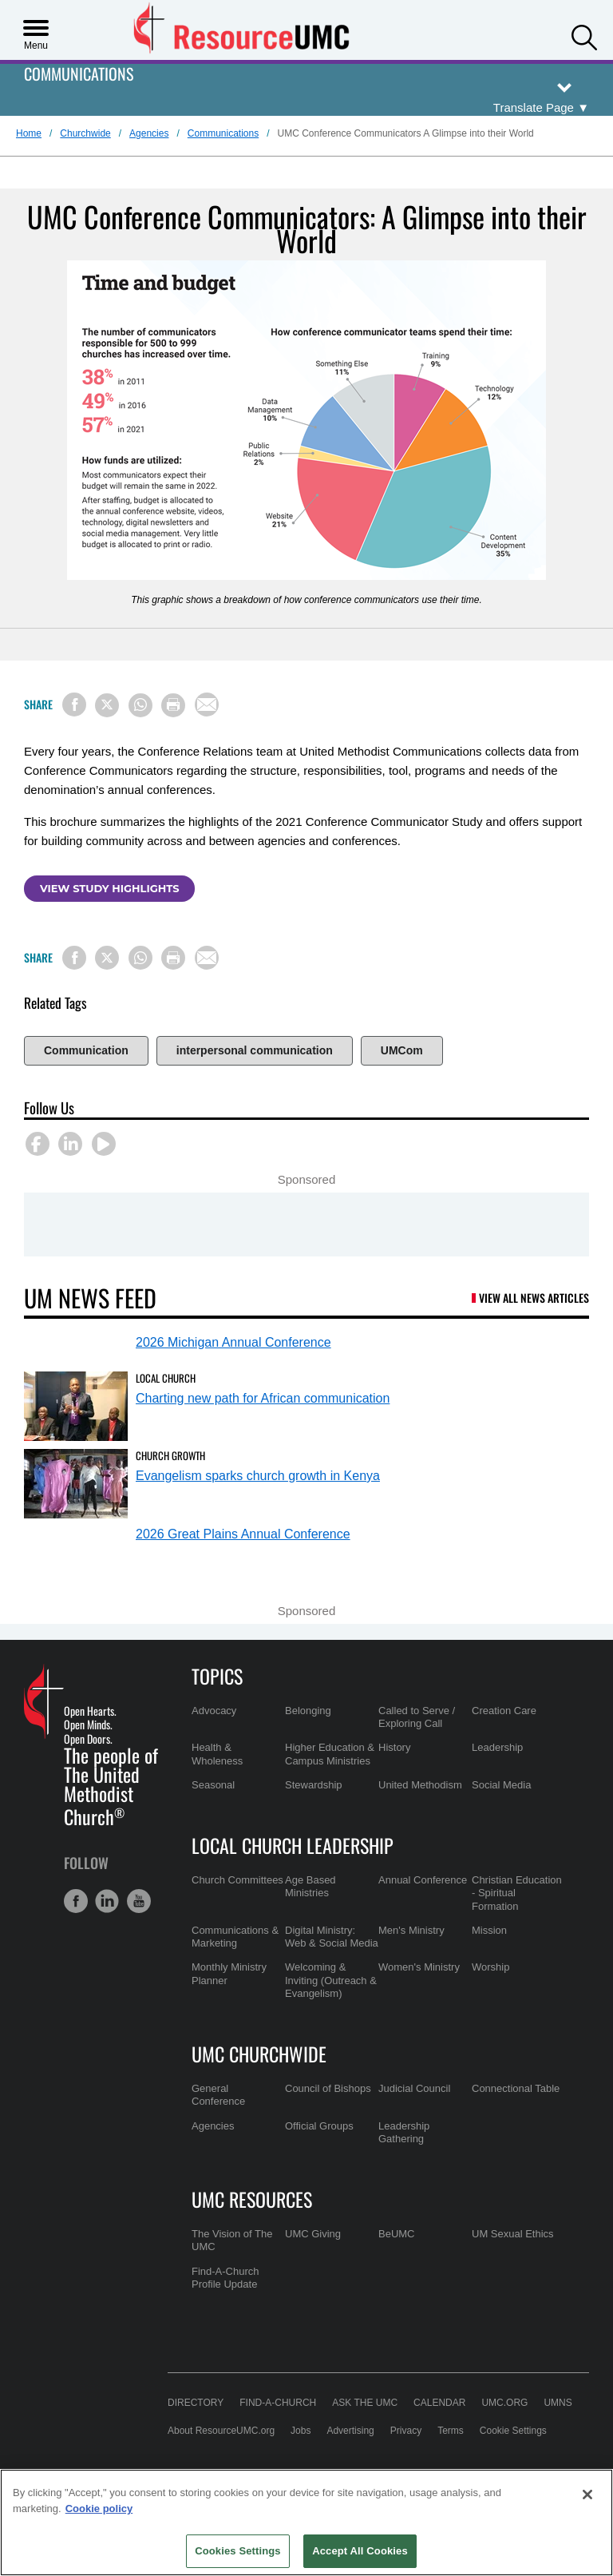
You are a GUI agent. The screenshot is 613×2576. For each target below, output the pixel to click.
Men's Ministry (411, 1930)
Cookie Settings (513, 2430)
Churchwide (85, 133)
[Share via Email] (207, 704)
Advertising (350, 2430)
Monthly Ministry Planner (229, 1973)
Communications (78, 74)
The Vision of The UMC (232, 2240)
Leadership (497, 1747)
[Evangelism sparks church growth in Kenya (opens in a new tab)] (76, 1483)
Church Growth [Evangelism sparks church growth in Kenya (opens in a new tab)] (170, 1455)
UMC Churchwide (259, 2054)
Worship (490, 1967)
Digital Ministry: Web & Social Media (331, 1936)
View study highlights (109, 888)
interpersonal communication (254, 1050)
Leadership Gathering (403, 2132)
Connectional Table (516, 2088)
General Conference (218, 2094)
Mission (489, 1930)
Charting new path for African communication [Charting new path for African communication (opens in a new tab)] (263, 1398)
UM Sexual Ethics (513, 2234)
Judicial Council (414, 2088)
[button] (584, 36)
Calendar (439, 2402)
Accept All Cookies (360, 2551)
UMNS (557, 2402)
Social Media (501, 1785)
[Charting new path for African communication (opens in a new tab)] (76, 1406)
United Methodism (420, 1785)
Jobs (300, 2430)
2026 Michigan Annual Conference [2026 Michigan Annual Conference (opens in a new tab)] (233, 1342)
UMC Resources (252, 2199)
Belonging (308, 1711)
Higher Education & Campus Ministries (329, 1753)
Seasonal (213, 1785)
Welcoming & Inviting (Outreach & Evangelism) (331, 1980)
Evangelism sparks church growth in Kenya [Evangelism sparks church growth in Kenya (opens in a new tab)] (258, 1475)
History (394, 1747)
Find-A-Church (277, 2402)
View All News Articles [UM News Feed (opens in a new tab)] (534, 1297)
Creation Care (504, 1711)
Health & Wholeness (217, 1753)
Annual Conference (422, 1880)
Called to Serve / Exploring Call (416, 1717)
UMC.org (504, 2402)
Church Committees (237, 1880)
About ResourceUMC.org (221, 2430)
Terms (450, 2430)
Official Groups (319, 2126)
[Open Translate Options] (541, 108)
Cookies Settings (238, 2551)
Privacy (405, 2430)
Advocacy (214, 1711)
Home (29, 133)
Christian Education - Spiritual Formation (517, 1893)
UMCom (402, 1050)
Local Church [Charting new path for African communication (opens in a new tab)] (166, 1378)
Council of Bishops (328, 2088)
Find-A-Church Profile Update (225, 2277)
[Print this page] (173, 705)
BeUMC (396, 2234)
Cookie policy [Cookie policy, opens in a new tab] (99, 2508)
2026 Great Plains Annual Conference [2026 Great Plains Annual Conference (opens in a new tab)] (243, 1534)
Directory (195, 2402)
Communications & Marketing (235, 1936)
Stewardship (313, 1785)
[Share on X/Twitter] (107, 705)
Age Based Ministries (310, 1886)
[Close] (587, 2494)
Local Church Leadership (293, 1845)
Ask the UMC (364, 2402)
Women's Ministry (419, 1967)
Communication (86, 1050)
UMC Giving (313, 2234)
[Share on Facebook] (74, 704)
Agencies (148, 133)
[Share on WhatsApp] (140, 705)
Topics (217, 1676)
